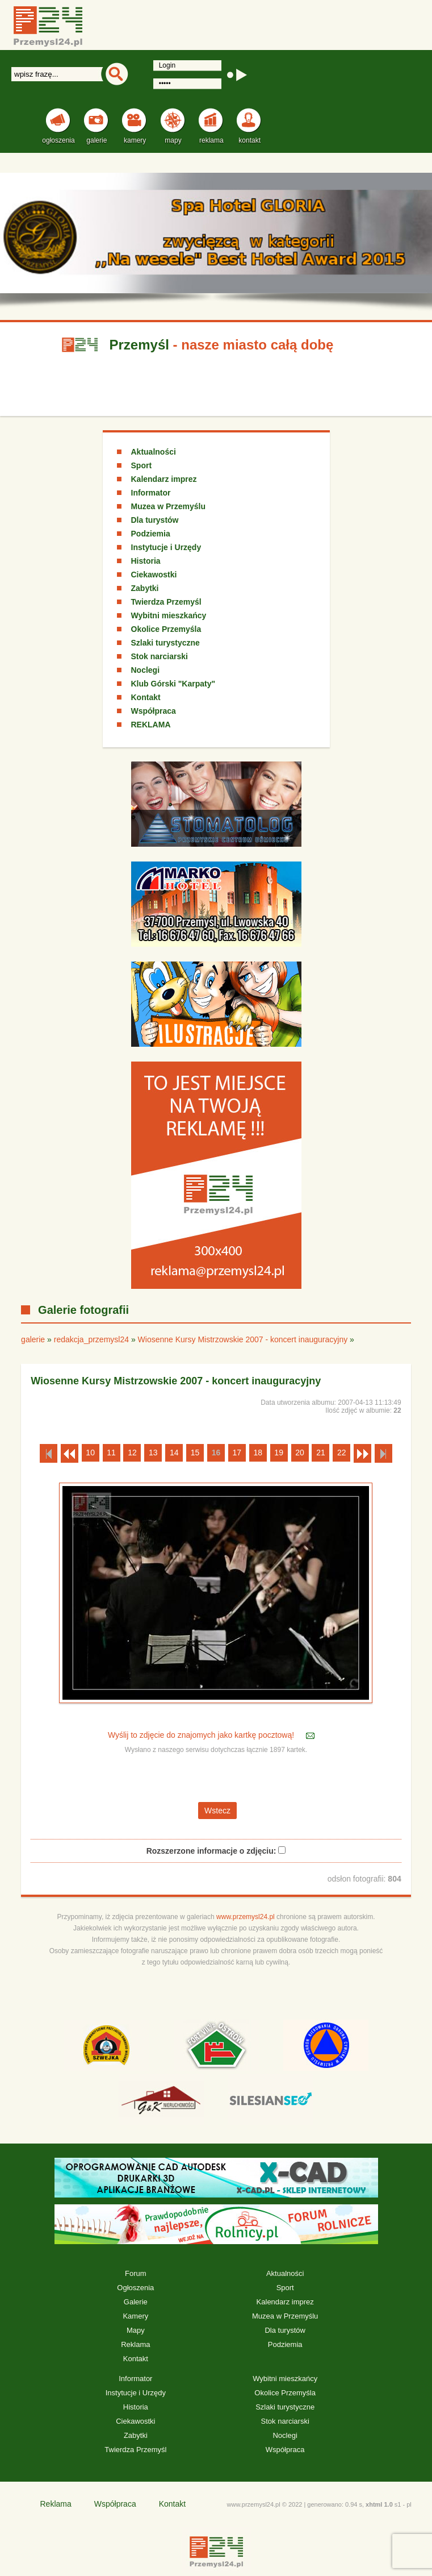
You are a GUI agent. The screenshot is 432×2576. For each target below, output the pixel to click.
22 (341, 1452)
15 (195, 1452)
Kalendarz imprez (164, 479)
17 (237, 1452)
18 (257, 1452)
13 (153, 1452)
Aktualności (153, 451)
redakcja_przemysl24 (91, 1339)
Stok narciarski (159, 656)
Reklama (135, 2344)
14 (174, 1452)
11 (111, 1452)
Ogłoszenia (135, 2287)
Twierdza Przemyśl (166, 601)
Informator (151, 492)
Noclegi (145, 670)
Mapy (136, 2330)
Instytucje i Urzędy (166, 547)
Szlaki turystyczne (165, 642)
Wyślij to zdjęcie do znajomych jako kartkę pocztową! (202, 1735)
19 (278, 1452)
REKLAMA (151, 724)
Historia (146, 560)
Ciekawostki (154, 574)
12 (132, 1452)
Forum (135, 2273)
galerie (33, 1339)
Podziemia (150, 533)
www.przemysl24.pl (245, 1917)
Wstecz (217, 1810)
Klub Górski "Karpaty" (173, 683)
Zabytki (145, 588)
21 (320, 1452)
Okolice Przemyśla (166, 629)
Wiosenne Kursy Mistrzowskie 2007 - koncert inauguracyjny (243, 1339)
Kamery (135, 2316)
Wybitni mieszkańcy (169, 615)
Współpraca (153, 710)
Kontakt (146, 697)
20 (299, 1452)
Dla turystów (155, 520)
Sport (141, 465)
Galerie (136, 2302)
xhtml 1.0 (379, 2504)
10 (90, 1452)
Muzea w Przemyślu (168, 506)
